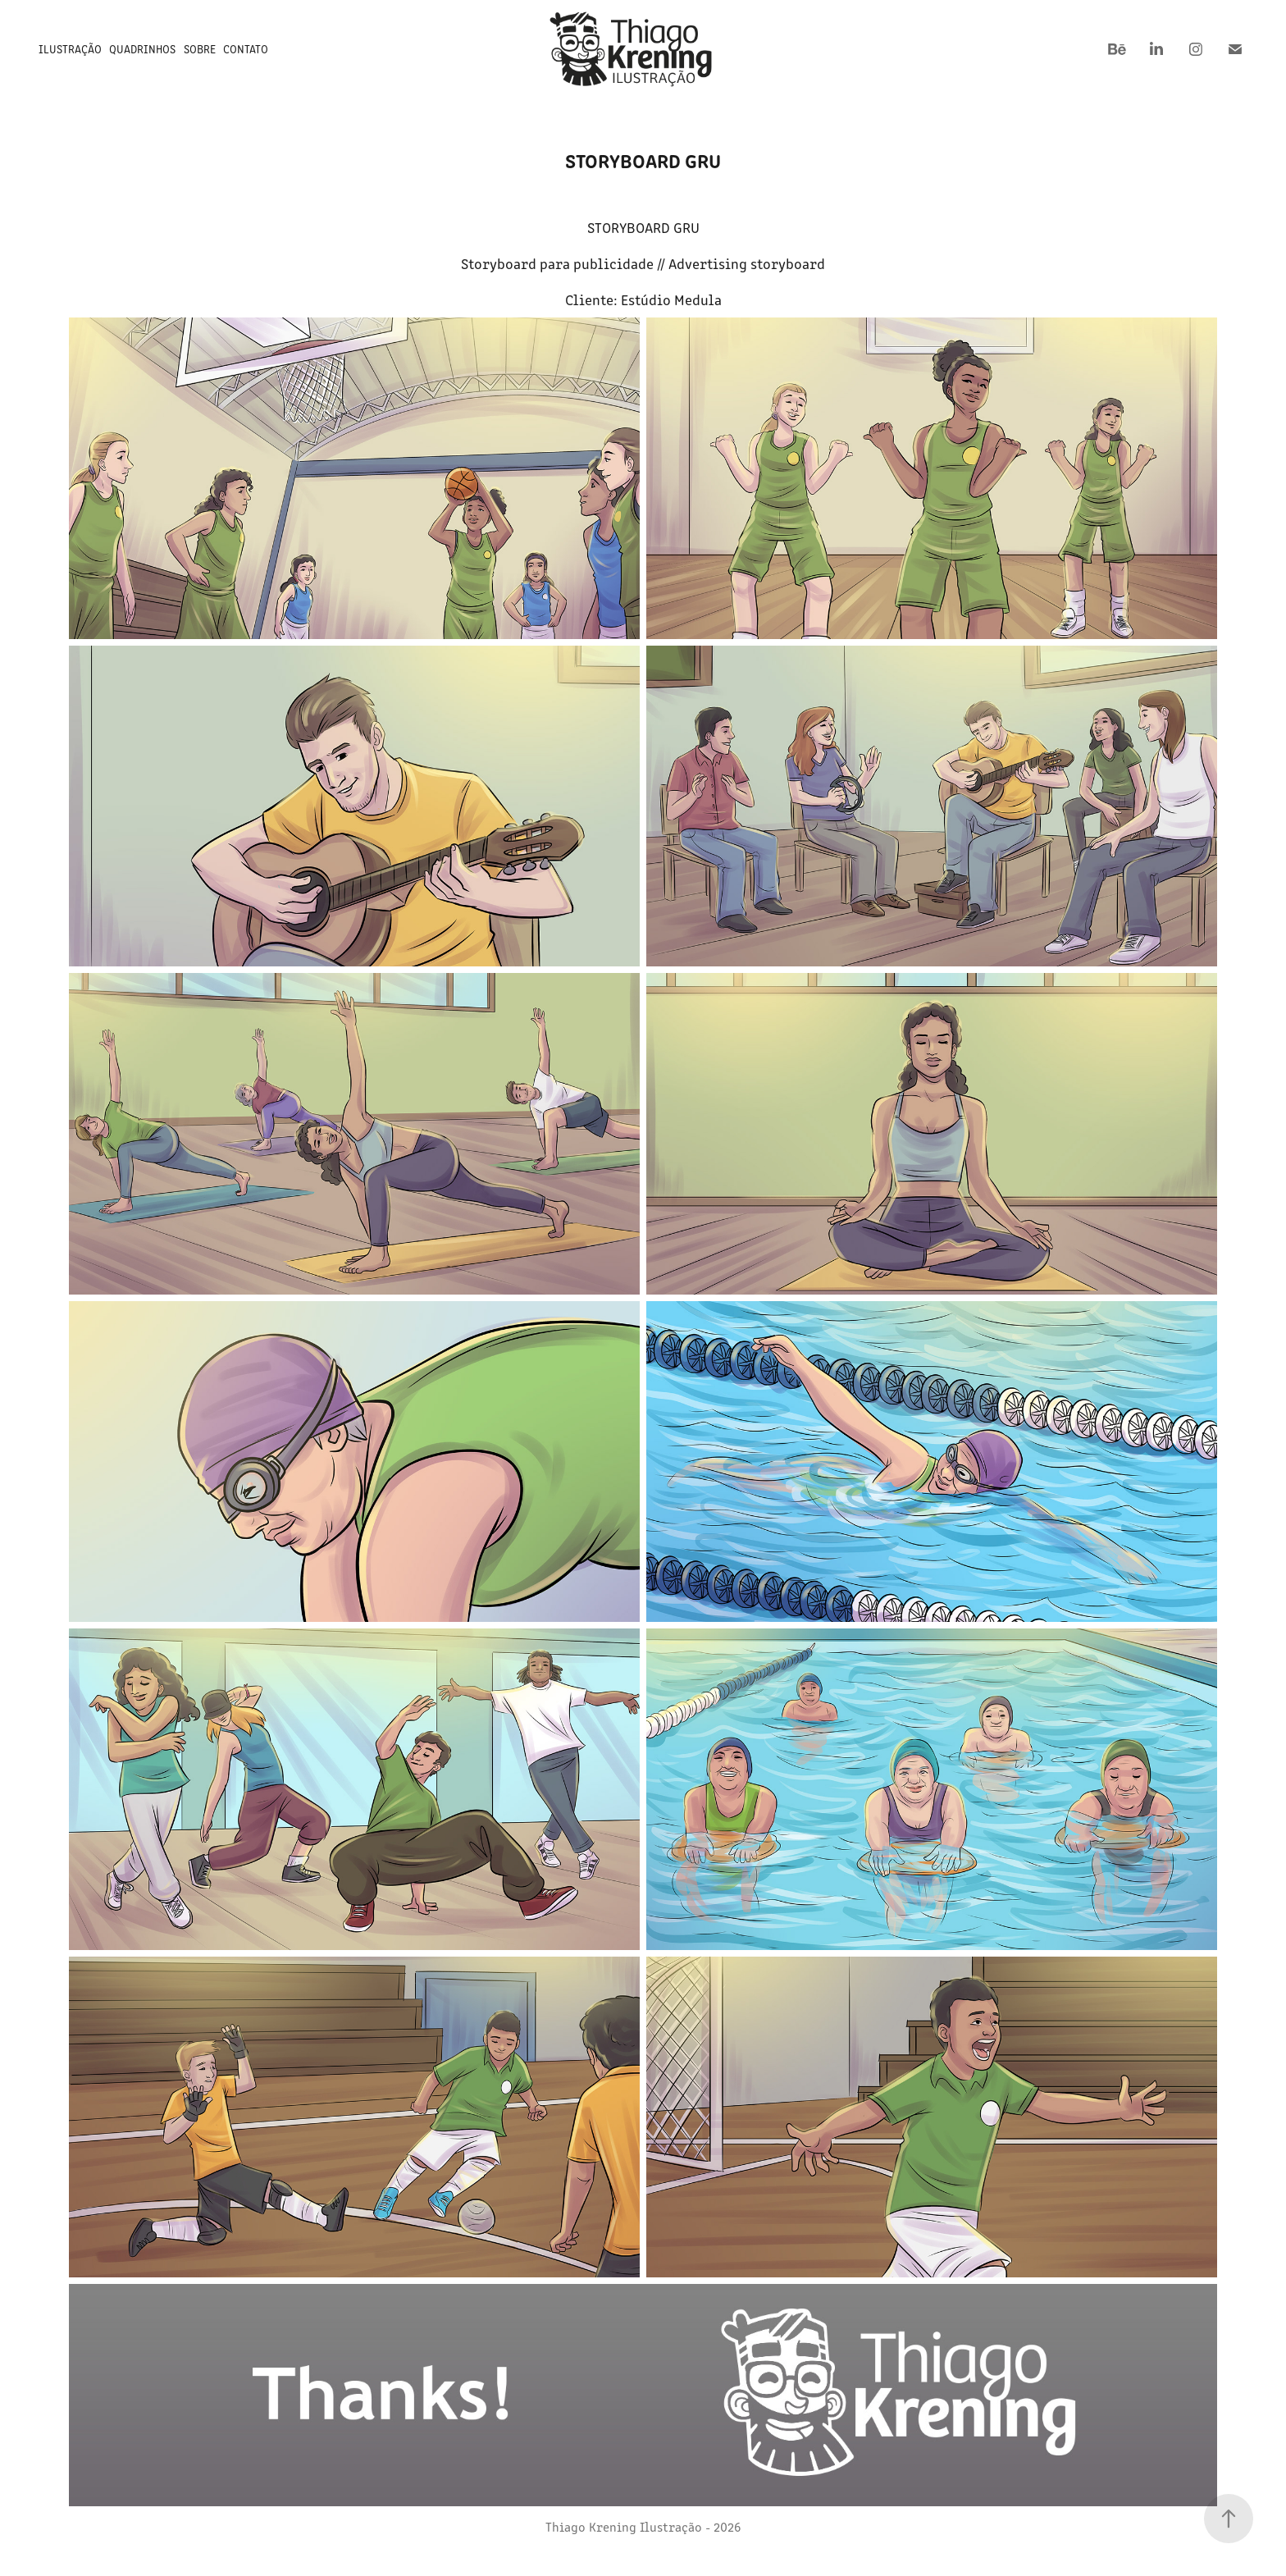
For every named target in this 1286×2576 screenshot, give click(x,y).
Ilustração (70, 49)
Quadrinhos (142, 49)
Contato (245, 49)
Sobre (200, 49)
